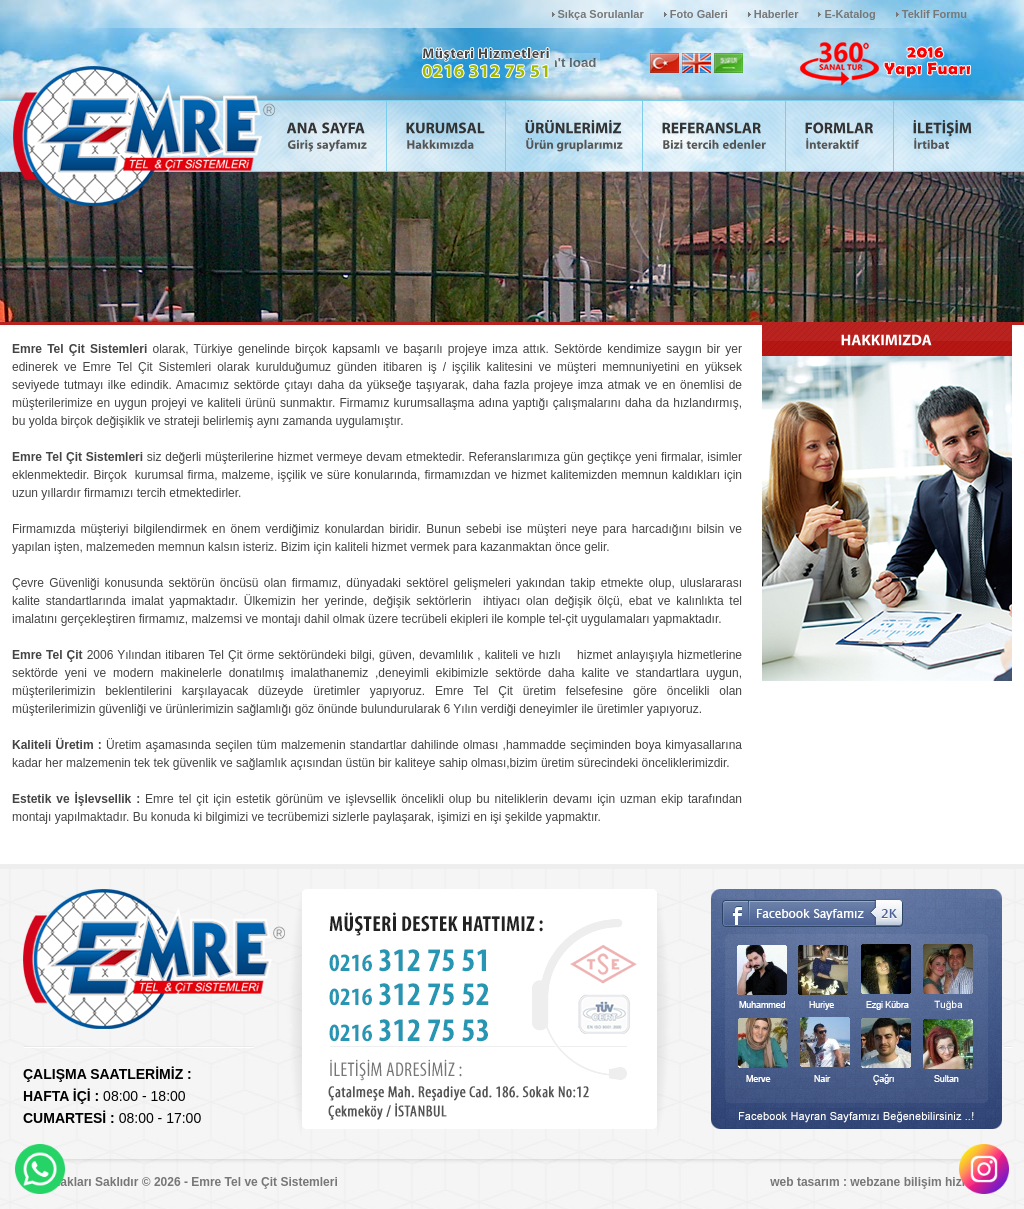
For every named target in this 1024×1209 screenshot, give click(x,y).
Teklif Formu (934, 14)
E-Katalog (849, 14)
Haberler (776, 14)
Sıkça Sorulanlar (601, 14)
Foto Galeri (699, 14)
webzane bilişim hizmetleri (925, 1182)
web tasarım (804, 1182)
